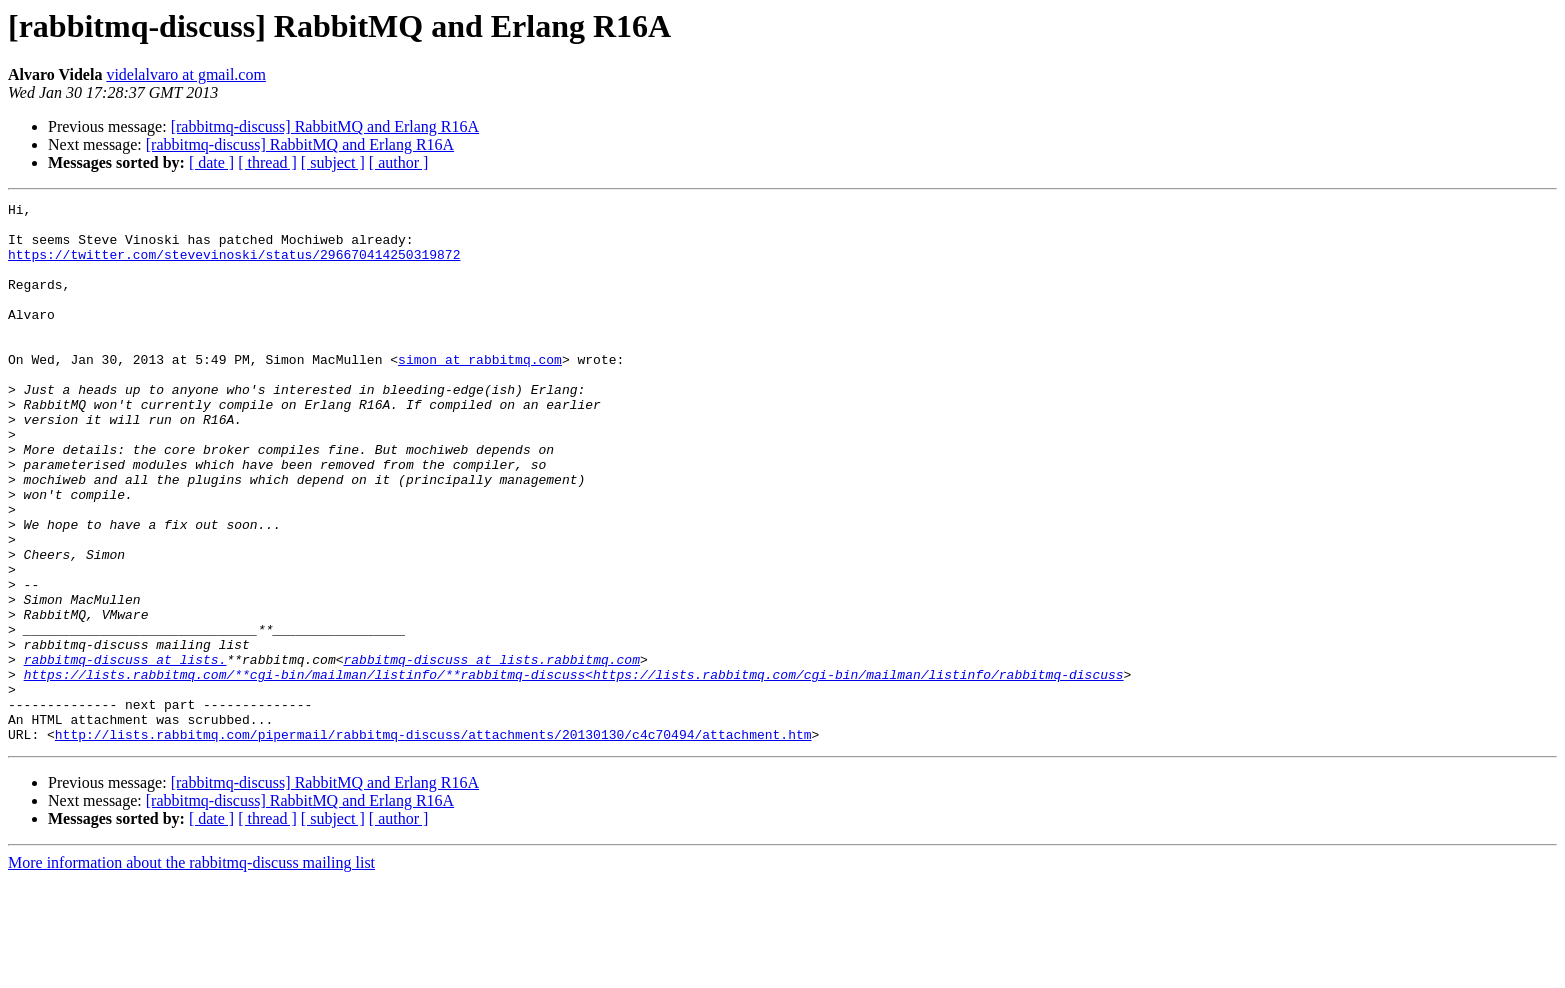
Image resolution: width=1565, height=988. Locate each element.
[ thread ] (267, 162)
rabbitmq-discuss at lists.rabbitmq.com (491, 752)
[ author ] (399, 162)
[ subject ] (333, 162)
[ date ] (211, 162)
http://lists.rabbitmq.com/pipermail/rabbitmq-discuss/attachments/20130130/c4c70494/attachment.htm (433, 842)
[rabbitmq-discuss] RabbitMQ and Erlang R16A (325, 126)
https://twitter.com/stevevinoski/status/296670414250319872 (234, 266)
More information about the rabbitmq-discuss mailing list (191, 970)
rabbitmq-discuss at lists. (125, 752)
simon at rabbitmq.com (480, 392)
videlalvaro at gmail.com (186, 74)
